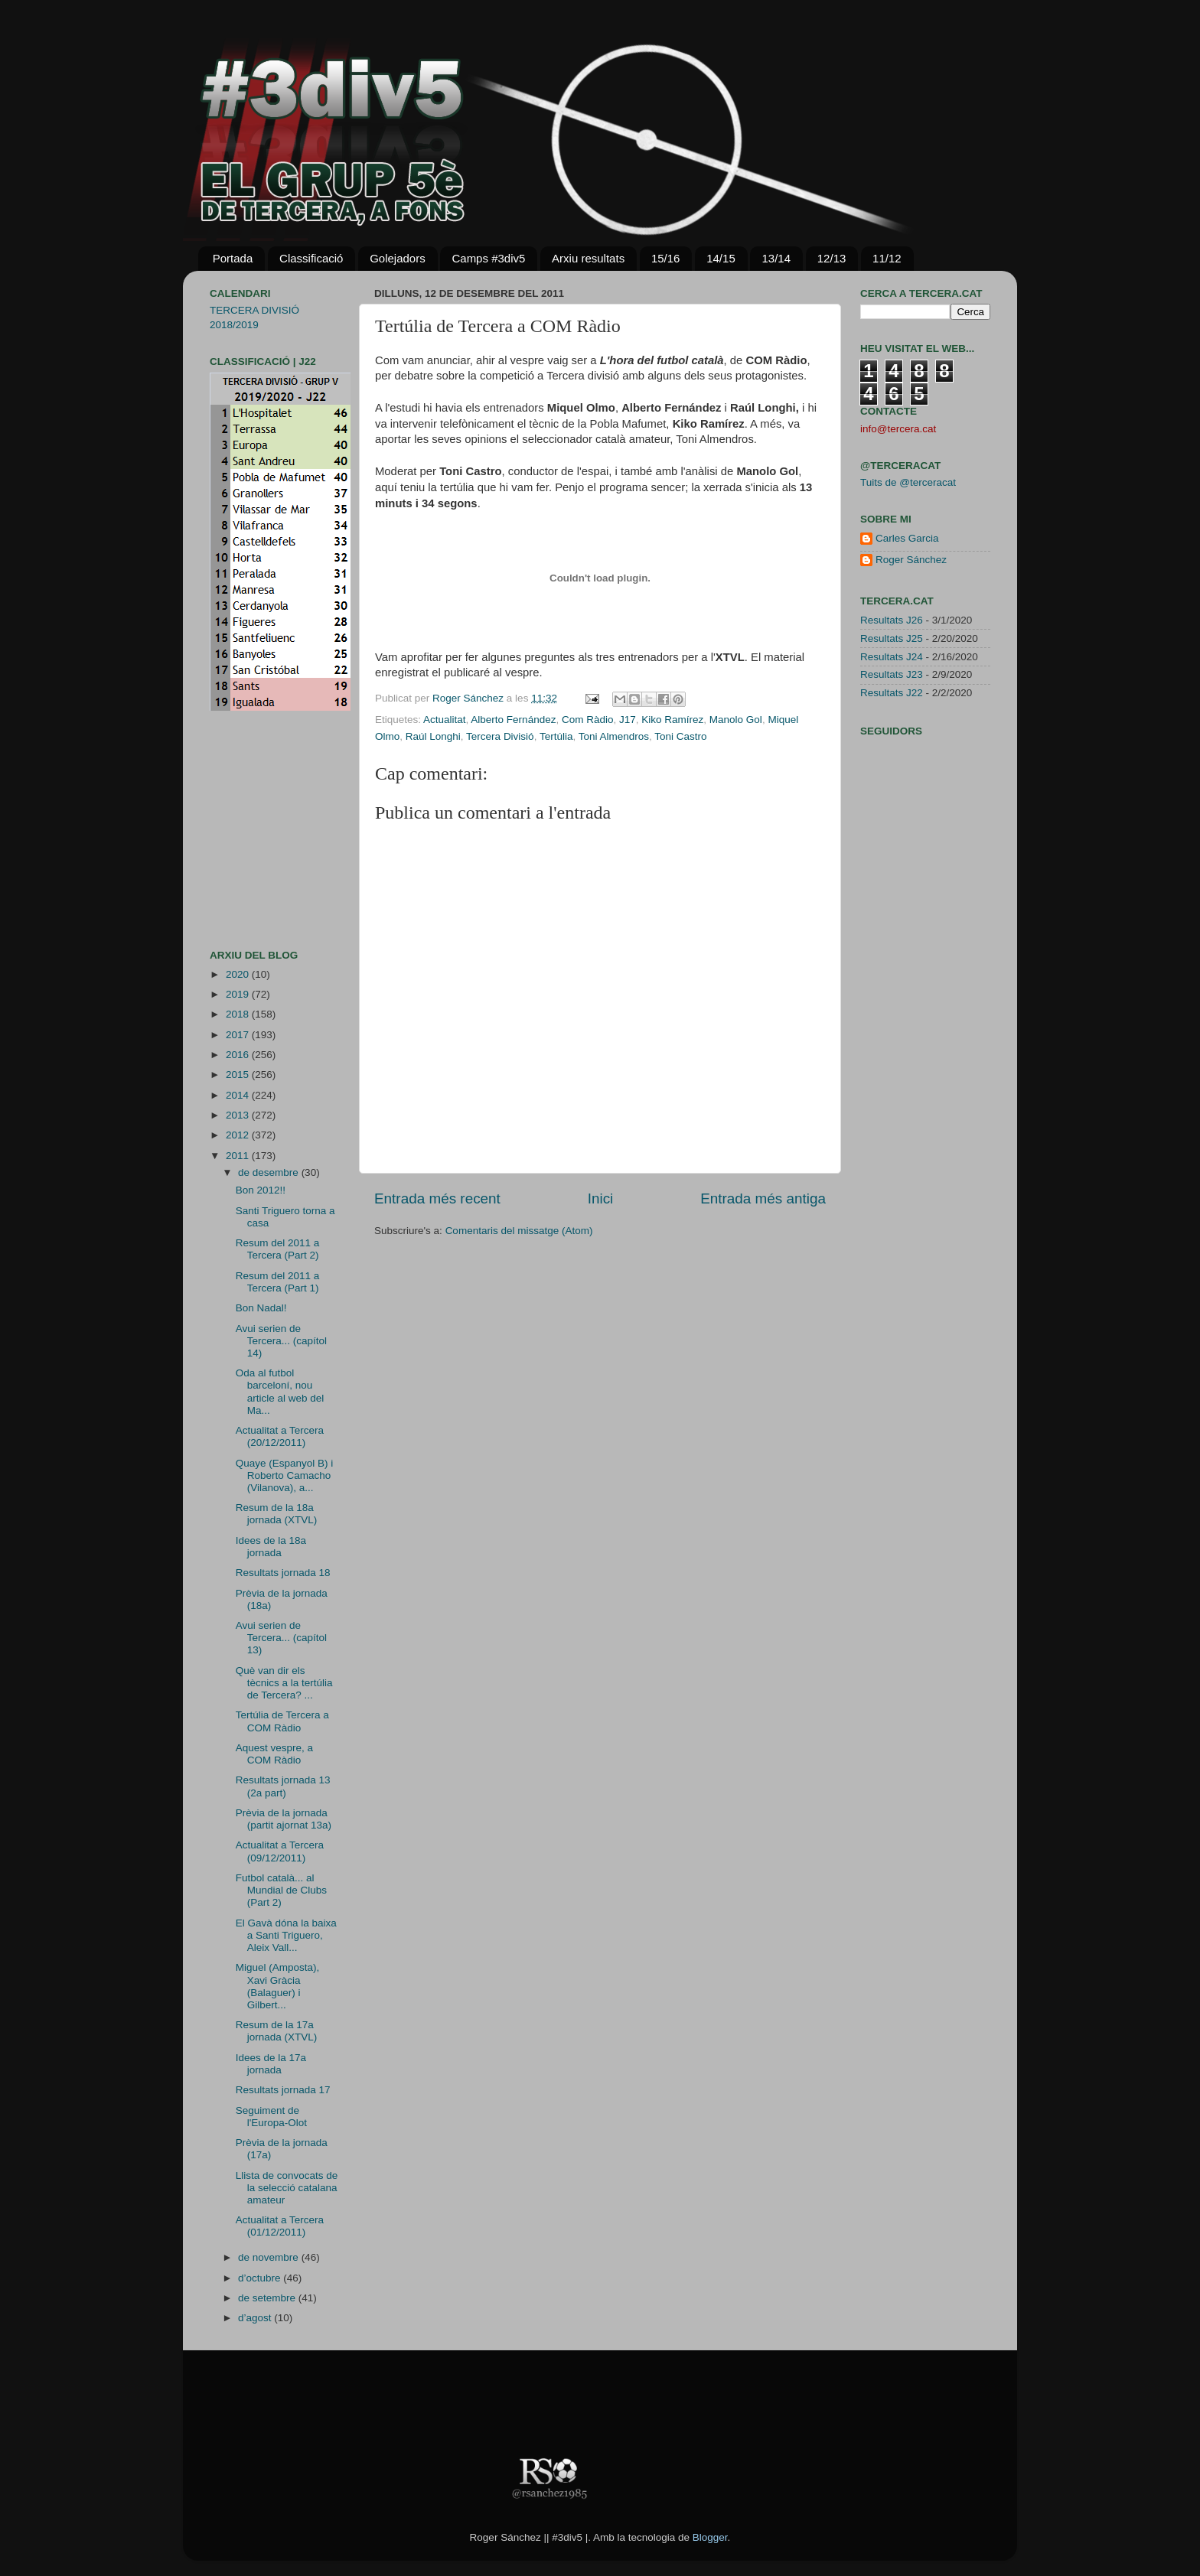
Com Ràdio (588, 719)
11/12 (887, 258)
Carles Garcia (907, 538)
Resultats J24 (891, 657)
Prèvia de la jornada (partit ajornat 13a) (283, 1819)
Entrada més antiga (763, 1198)
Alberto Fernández (513, 719)
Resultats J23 (891, 674)
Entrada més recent (437, 1198)
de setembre (268, 2298)
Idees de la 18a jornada (271, 1546)
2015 (239, 1074)
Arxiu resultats (588, 258)
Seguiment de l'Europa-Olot (271, 2116)
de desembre (270, 1172)
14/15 (720, 258)
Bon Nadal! (261, 1308)
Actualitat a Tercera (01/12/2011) (280, 2226)
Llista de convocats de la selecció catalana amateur (287, 2188)
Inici (601, 1198)
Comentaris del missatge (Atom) (519, 1230)
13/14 (776, 258)
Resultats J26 (891, 620)
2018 (239, 1014)
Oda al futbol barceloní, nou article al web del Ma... (280, 1391)
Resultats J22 (891, 693)
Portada (233, 258)
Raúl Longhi (433, 736)
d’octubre (260, 2278)
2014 (239, 1095)
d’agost (256, 2318)
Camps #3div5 (488, 258)
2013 (239, 1115)
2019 (239, 994)
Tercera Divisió (500, 736)
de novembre (270, 2257)
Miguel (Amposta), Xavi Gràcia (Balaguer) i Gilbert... (278, 1986)
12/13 (831, 258)
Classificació (311, 258)
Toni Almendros (614, 736)
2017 (239, 1034)
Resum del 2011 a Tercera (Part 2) (278, 1249)
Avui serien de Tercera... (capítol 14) (281, 1341)
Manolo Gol (735, 719)
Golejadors (398, 258)
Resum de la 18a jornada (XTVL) (277, 1514)
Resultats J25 (891, 638)
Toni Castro (680, 736)
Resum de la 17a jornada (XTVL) (277, 2031)
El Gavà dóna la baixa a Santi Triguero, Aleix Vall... (286, 1935)
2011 (239, 1155)
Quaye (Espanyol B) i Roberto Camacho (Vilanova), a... (285, 1475)
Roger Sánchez (469, 698)
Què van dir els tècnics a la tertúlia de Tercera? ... (284, 1683)
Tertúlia (556, 736)
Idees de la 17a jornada (271, 2064)
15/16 (665, 258)
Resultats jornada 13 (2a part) (283, 1786)
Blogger (710, 2537)
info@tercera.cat (898, 429)
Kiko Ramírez (672, 719)
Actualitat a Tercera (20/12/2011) (280, 1436)
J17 (627, 719)
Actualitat (444, 719)
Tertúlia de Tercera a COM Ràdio (282, 1721)
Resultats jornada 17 (283, 2090)
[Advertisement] (256, 830)
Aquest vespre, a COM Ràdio (274, 1754)
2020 (239, 974)
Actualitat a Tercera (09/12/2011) (280, 1851)
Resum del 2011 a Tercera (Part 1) (278, 1282)
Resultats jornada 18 (283, 1572)
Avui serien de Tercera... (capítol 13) (281, 1638)
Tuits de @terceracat (908, 482)
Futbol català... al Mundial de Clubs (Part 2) (281, 1890)
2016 (239, 1054)
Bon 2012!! (260, 1190)
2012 (239, 1135)
